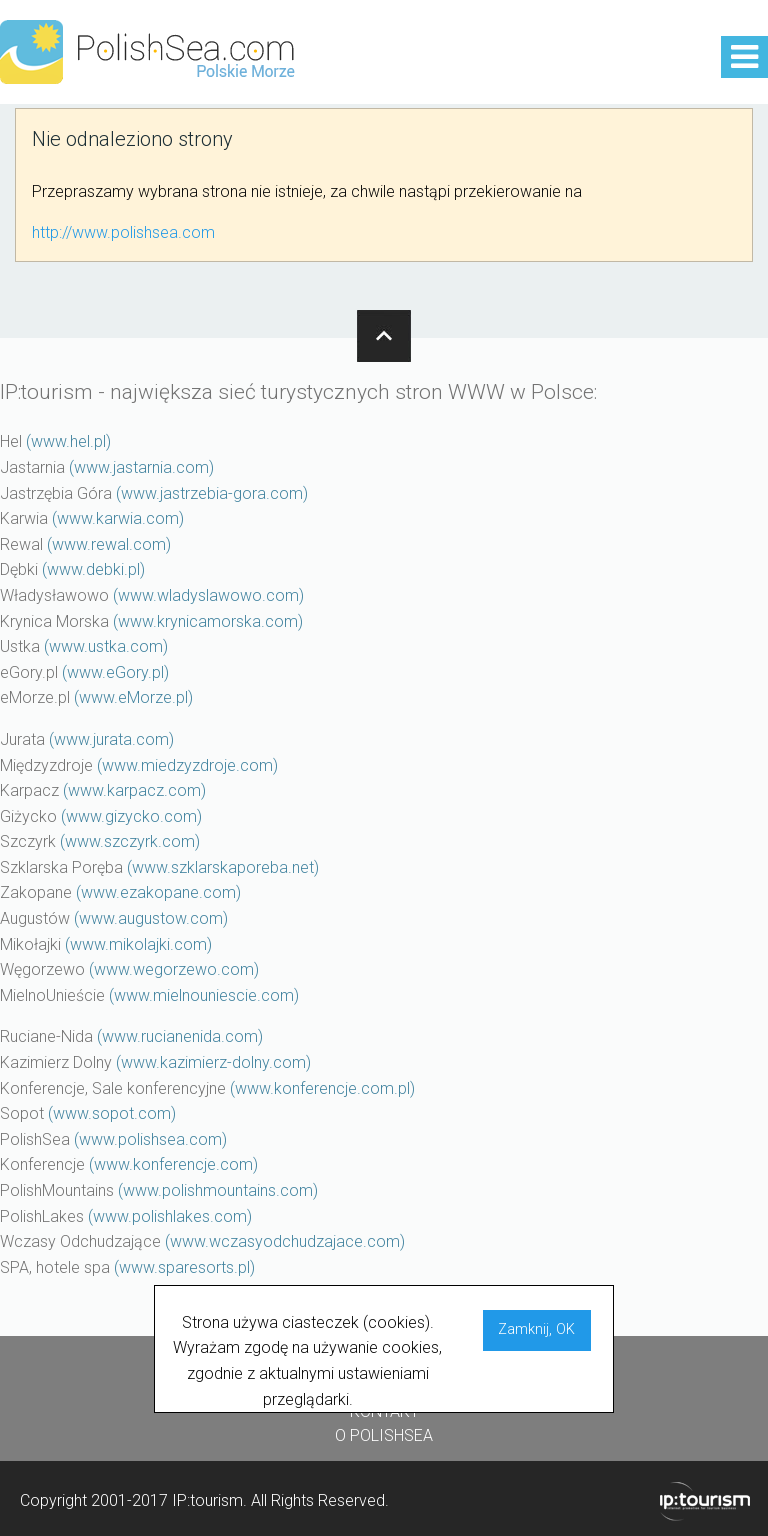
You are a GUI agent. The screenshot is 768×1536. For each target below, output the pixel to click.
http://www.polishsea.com (123, 232)
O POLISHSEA (384, 1435)
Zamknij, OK (536, 1329)
